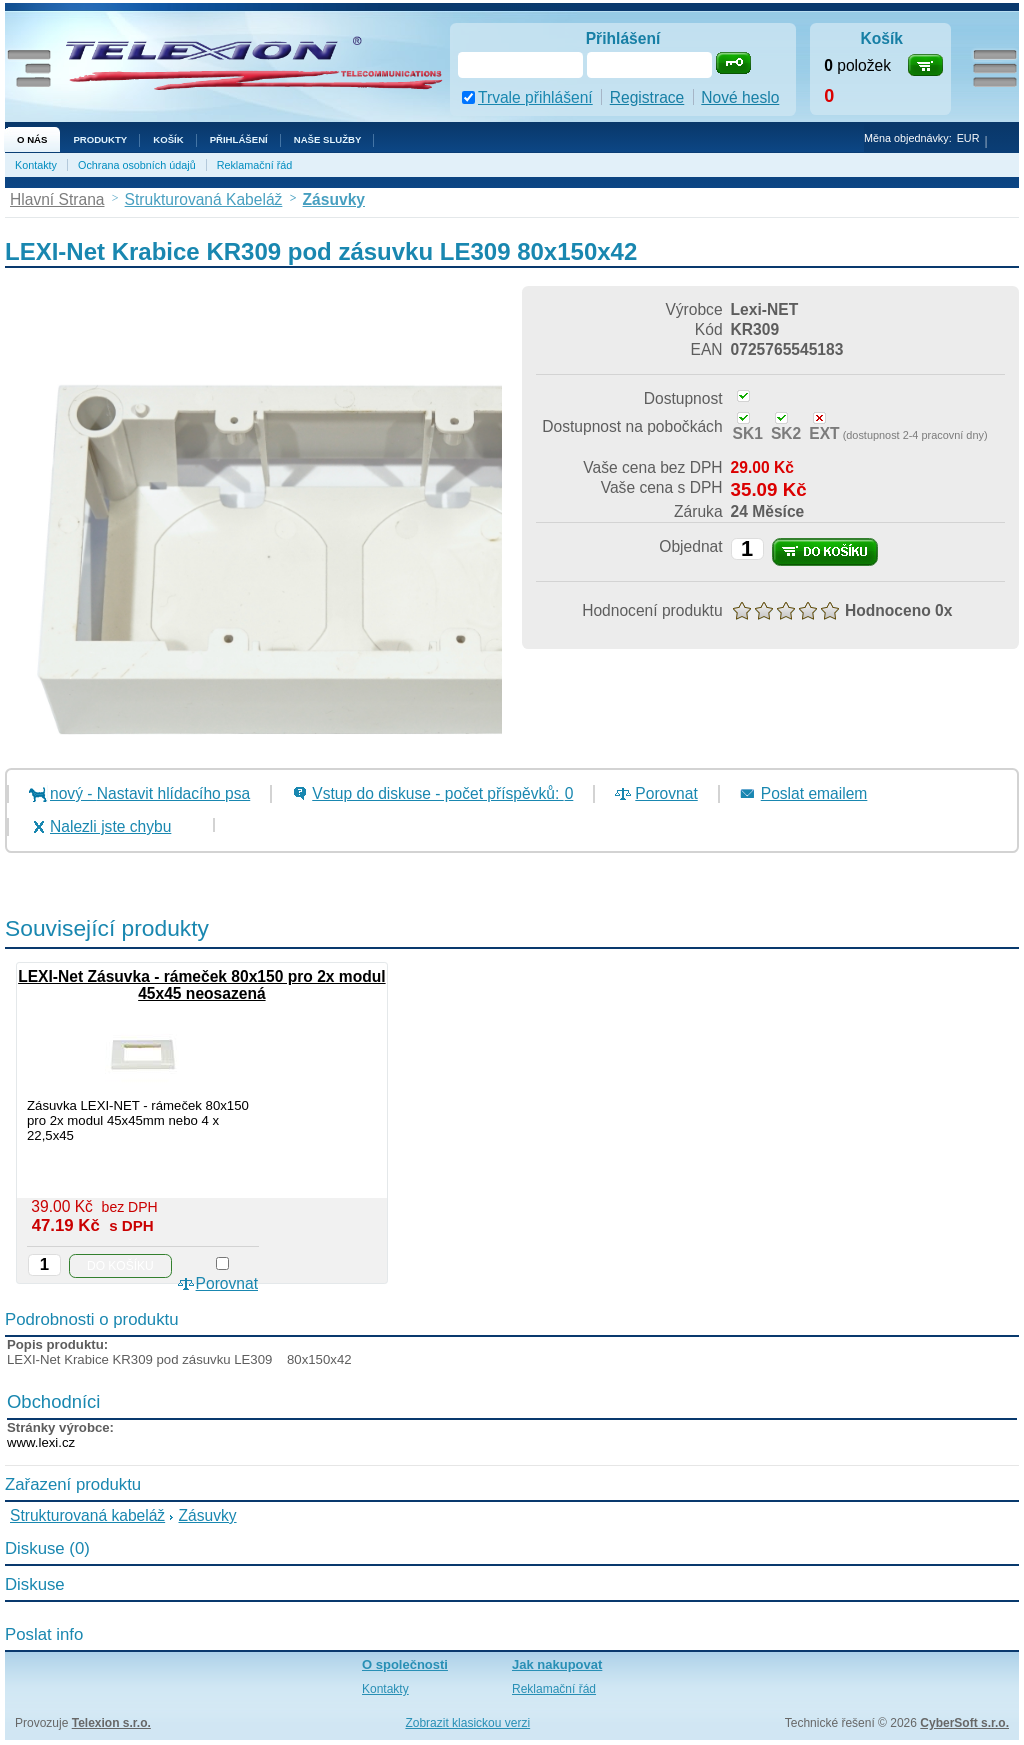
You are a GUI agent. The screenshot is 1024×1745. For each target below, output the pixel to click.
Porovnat (666, 793)
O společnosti (405, 1664)
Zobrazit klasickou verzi (467, 1723)
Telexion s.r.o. (111, 1723)
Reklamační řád (255, 165)
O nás (32, 139)
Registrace (647, 97)
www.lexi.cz (41, 1442)
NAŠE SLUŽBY (328, 139)
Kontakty (36, 165)
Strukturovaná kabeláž (87, 1515)
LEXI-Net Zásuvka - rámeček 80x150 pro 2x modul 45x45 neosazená (201, 985)
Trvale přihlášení (535, 97)
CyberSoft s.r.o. (964, 1723)
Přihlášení (239, 139)
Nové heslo (740, 97)
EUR (968, 138)
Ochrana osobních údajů (137, 165)
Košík (168, 139)
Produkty (100, 139)
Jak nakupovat (557, 1664)
